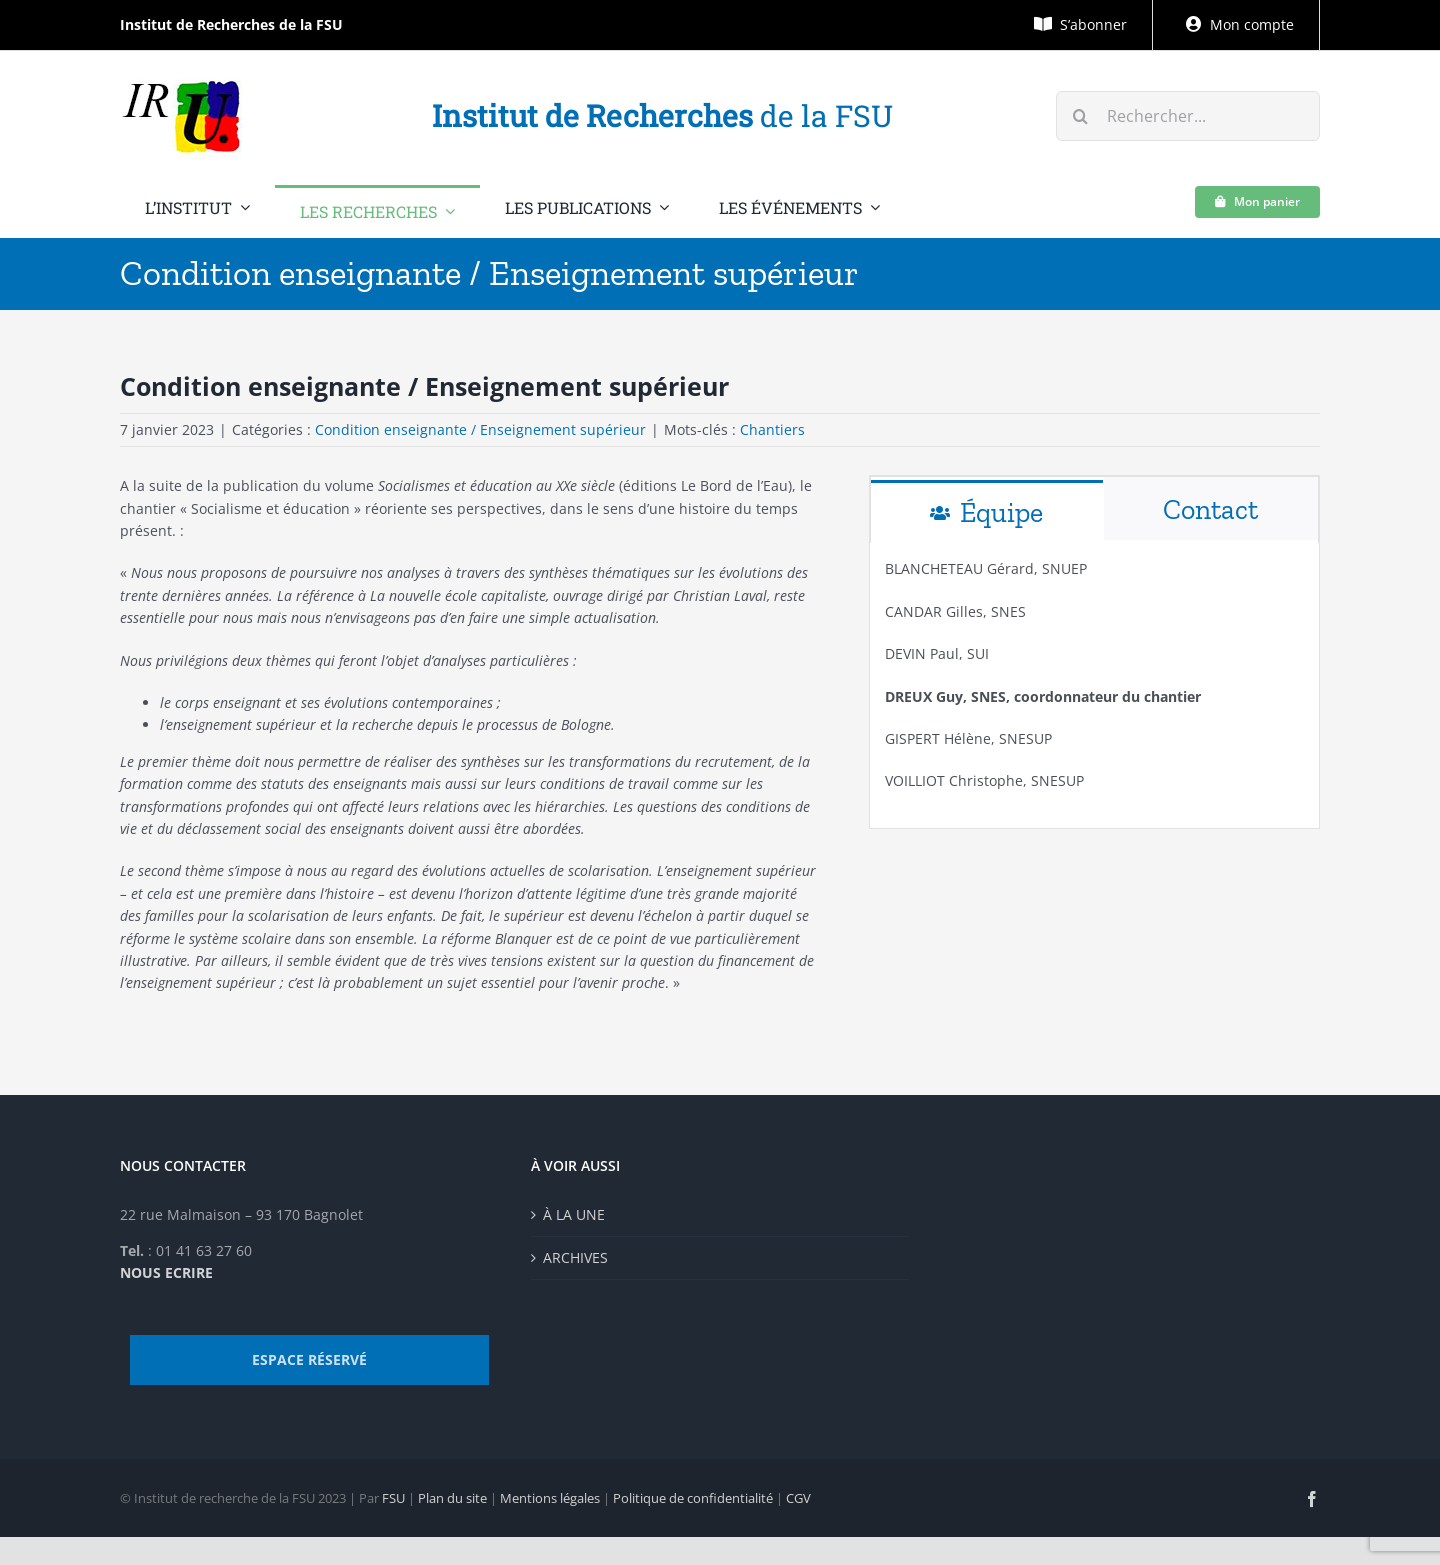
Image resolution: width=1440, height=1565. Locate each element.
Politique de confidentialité (693, 1498)
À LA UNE (574, 1214)
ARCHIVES (575, 1257)
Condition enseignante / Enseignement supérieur (480, 429)
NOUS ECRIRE (166, 1272)
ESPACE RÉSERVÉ (309, 1359)
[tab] (987, 511)
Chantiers (772, 429)
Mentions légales (550, 1498)
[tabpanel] (1094, 685)
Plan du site (452, 1498)
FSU (393, 1498)
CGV (798, 1498)
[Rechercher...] (1188, 116)
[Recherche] (1081, 116)
